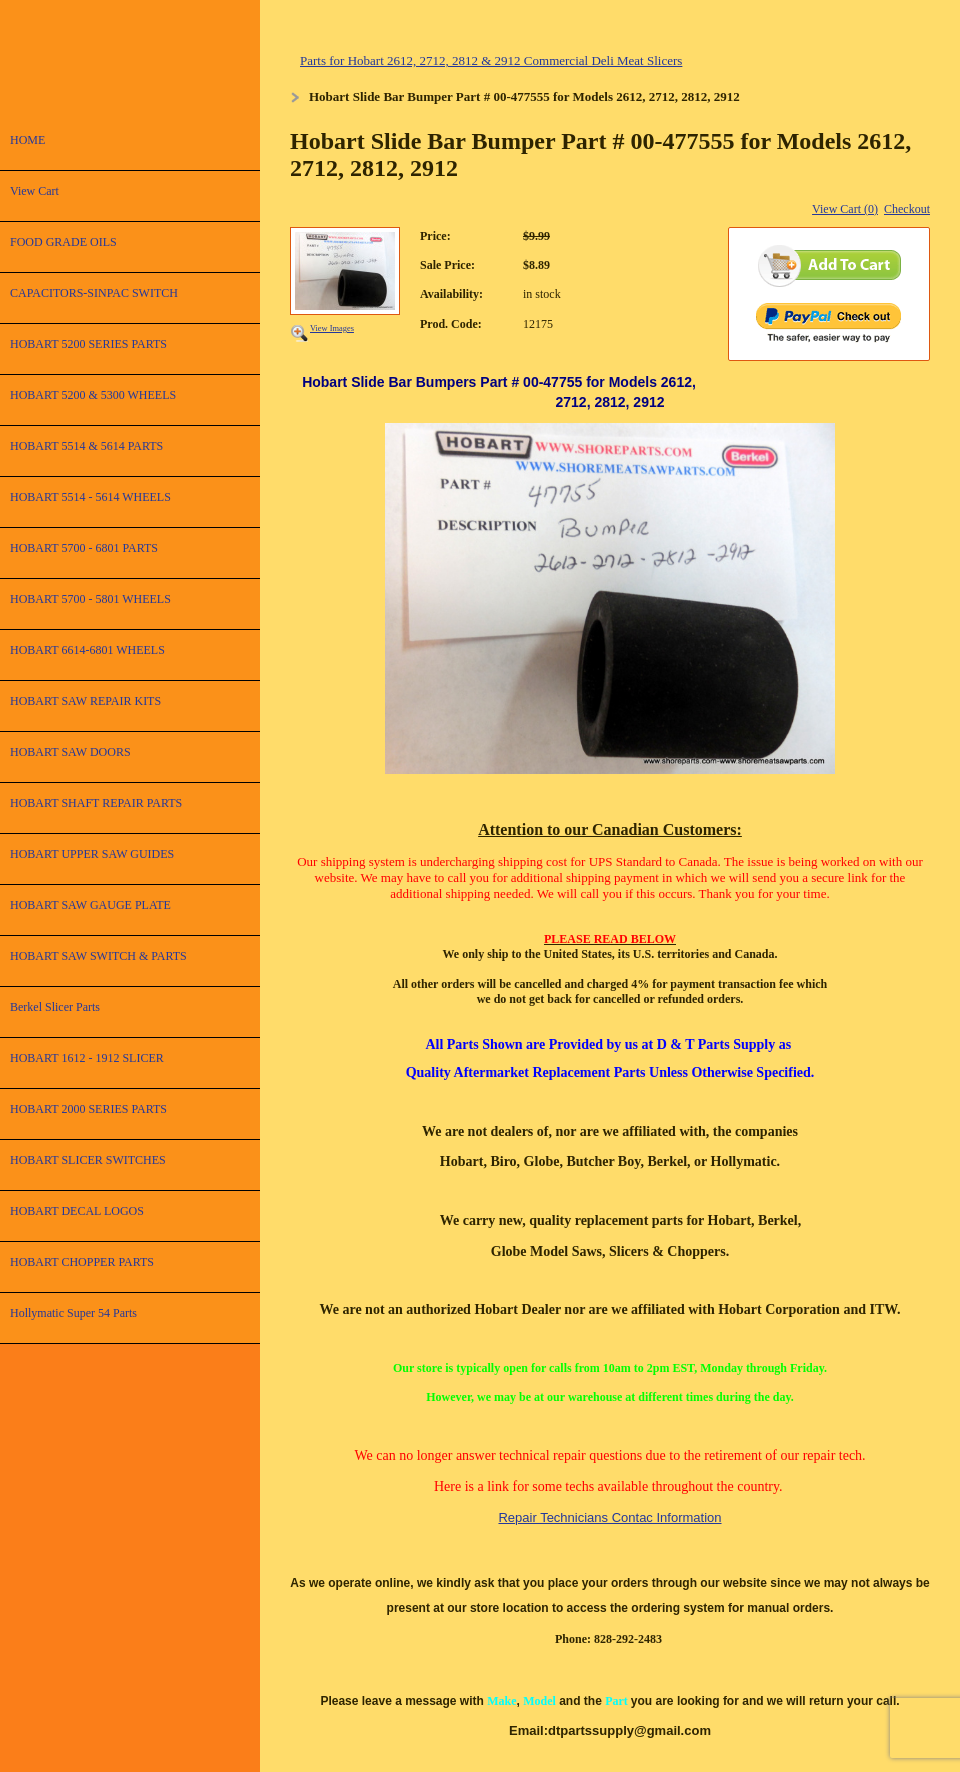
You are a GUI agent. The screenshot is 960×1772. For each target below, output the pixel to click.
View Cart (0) (845, 209)
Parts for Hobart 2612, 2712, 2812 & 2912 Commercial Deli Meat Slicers (491, 60)
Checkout (907, 209)
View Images (332, 328)
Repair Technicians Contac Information (609, 1517)
